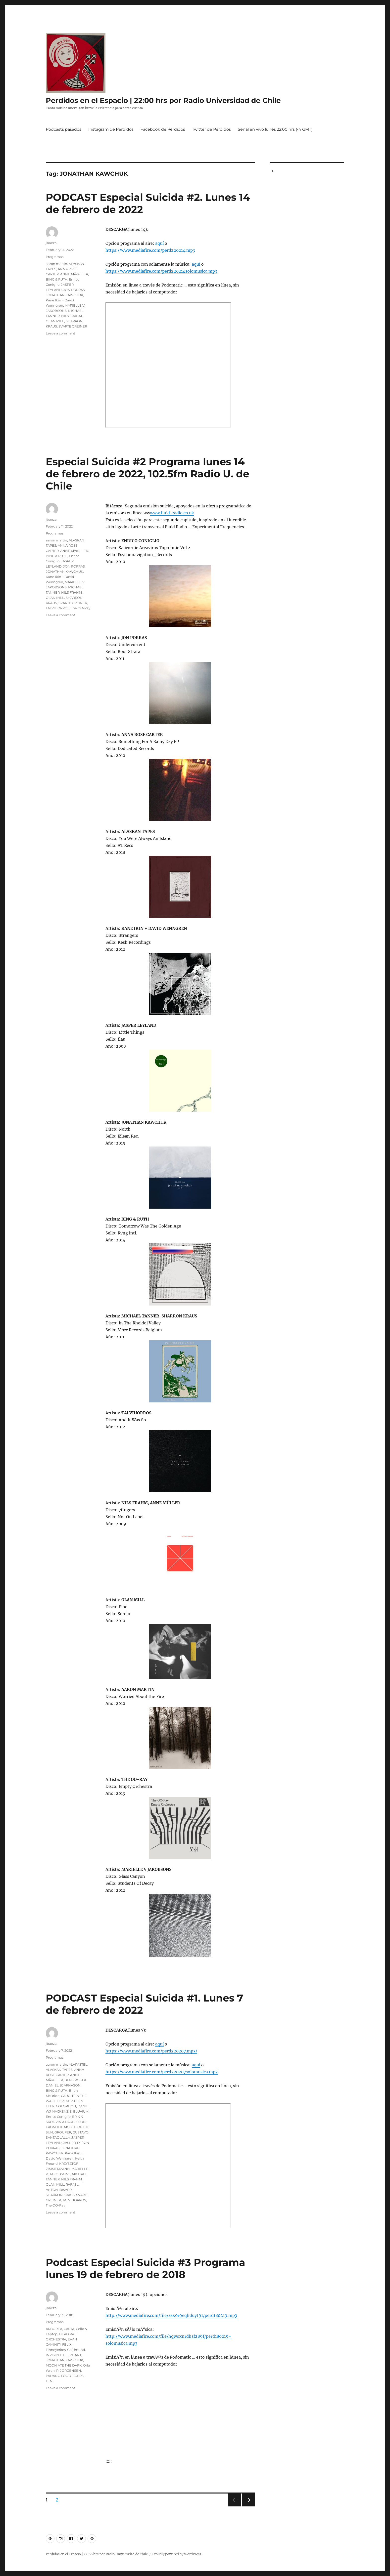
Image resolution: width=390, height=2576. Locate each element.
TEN (49, 2381)
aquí (159, 243)
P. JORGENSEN (68, 2370)
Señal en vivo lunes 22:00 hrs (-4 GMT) (275, 129)
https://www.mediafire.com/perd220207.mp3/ (151, 2050)
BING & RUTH (56, 279)
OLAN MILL (55, 321)
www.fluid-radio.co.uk (172, 512)
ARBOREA (54, 2329)
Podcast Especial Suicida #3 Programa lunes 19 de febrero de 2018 (145, 2268)
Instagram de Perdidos (111, 129)
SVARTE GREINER (72, 326)
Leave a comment (60, 333)
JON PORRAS (74, 290)
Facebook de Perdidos (163, 129)
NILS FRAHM (71, 316)
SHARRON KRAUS (60, 2195)
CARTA (69, 2329)
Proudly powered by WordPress (176, 2554)
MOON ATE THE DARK (64, 2365)
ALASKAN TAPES (59, 2070)
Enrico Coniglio (58, 2117)
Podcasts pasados (63, 129)
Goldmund (76, 2350)
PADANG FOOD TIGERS (65, 2376)
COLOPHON (66, 2106)
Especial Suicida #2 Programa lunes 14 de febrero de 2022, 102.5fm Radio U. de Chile (147, 473)
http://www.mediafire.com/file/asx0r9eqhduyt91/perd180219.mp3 (171, 2315)
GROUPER (62, 2132)
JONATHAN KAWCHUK (64, 295)
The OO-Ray (80, 608)
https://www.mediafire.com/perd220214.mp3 (150, 250)
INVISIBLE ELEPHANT (63, 2355)
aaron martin (56, 264)
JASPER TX (72, 2143)
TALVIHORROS (57, 608)
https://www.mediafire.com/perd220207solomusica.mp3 (161, 2071)
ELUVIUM (81, 2111)
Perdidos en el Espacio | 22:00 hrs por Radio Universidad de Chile (163, 100)
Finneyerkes (56, 2350)
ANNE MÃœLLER (74, 274)
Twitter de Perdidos (211, 129)
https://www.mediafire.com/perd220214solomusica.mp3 (161, 271)
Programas (54, 257)
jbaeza (51, 243)
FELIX (67, 2344)
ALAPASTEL (78, 2064)
